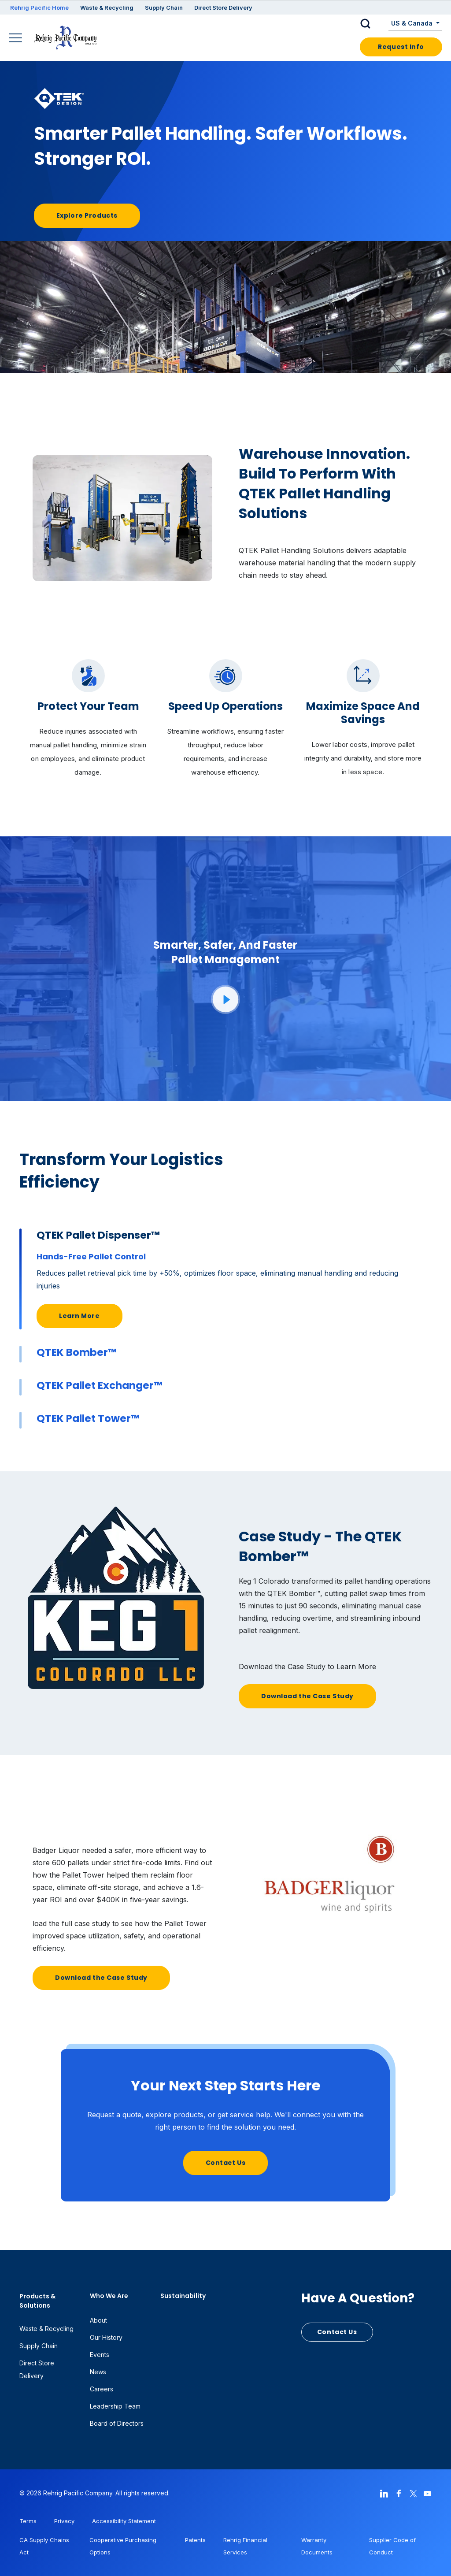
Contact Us (226, 2162)
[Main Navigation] (16, 39)
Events (99, 2354)
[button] (372, 24)
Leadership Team (115, 2406)
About (98, 2320)
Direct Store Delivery (223, 7)
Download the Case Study (307, 1696)
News (98, 2372)
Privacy (64, 2520)
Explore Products (87, 215)
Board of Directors (117, 2423)
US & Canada (412, 23)
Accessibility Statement (124, 2520)
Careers (101, 2389)
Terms (28, 2520)
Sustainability (183, 2295)
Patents (195, 2539)
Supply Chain (164, 7)
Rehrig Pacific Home (39, 7)
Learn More (79, 1315)
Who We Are (109, 2295)
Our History (106, 2337)
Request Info (401, 46)
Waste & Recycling (106, 7)
